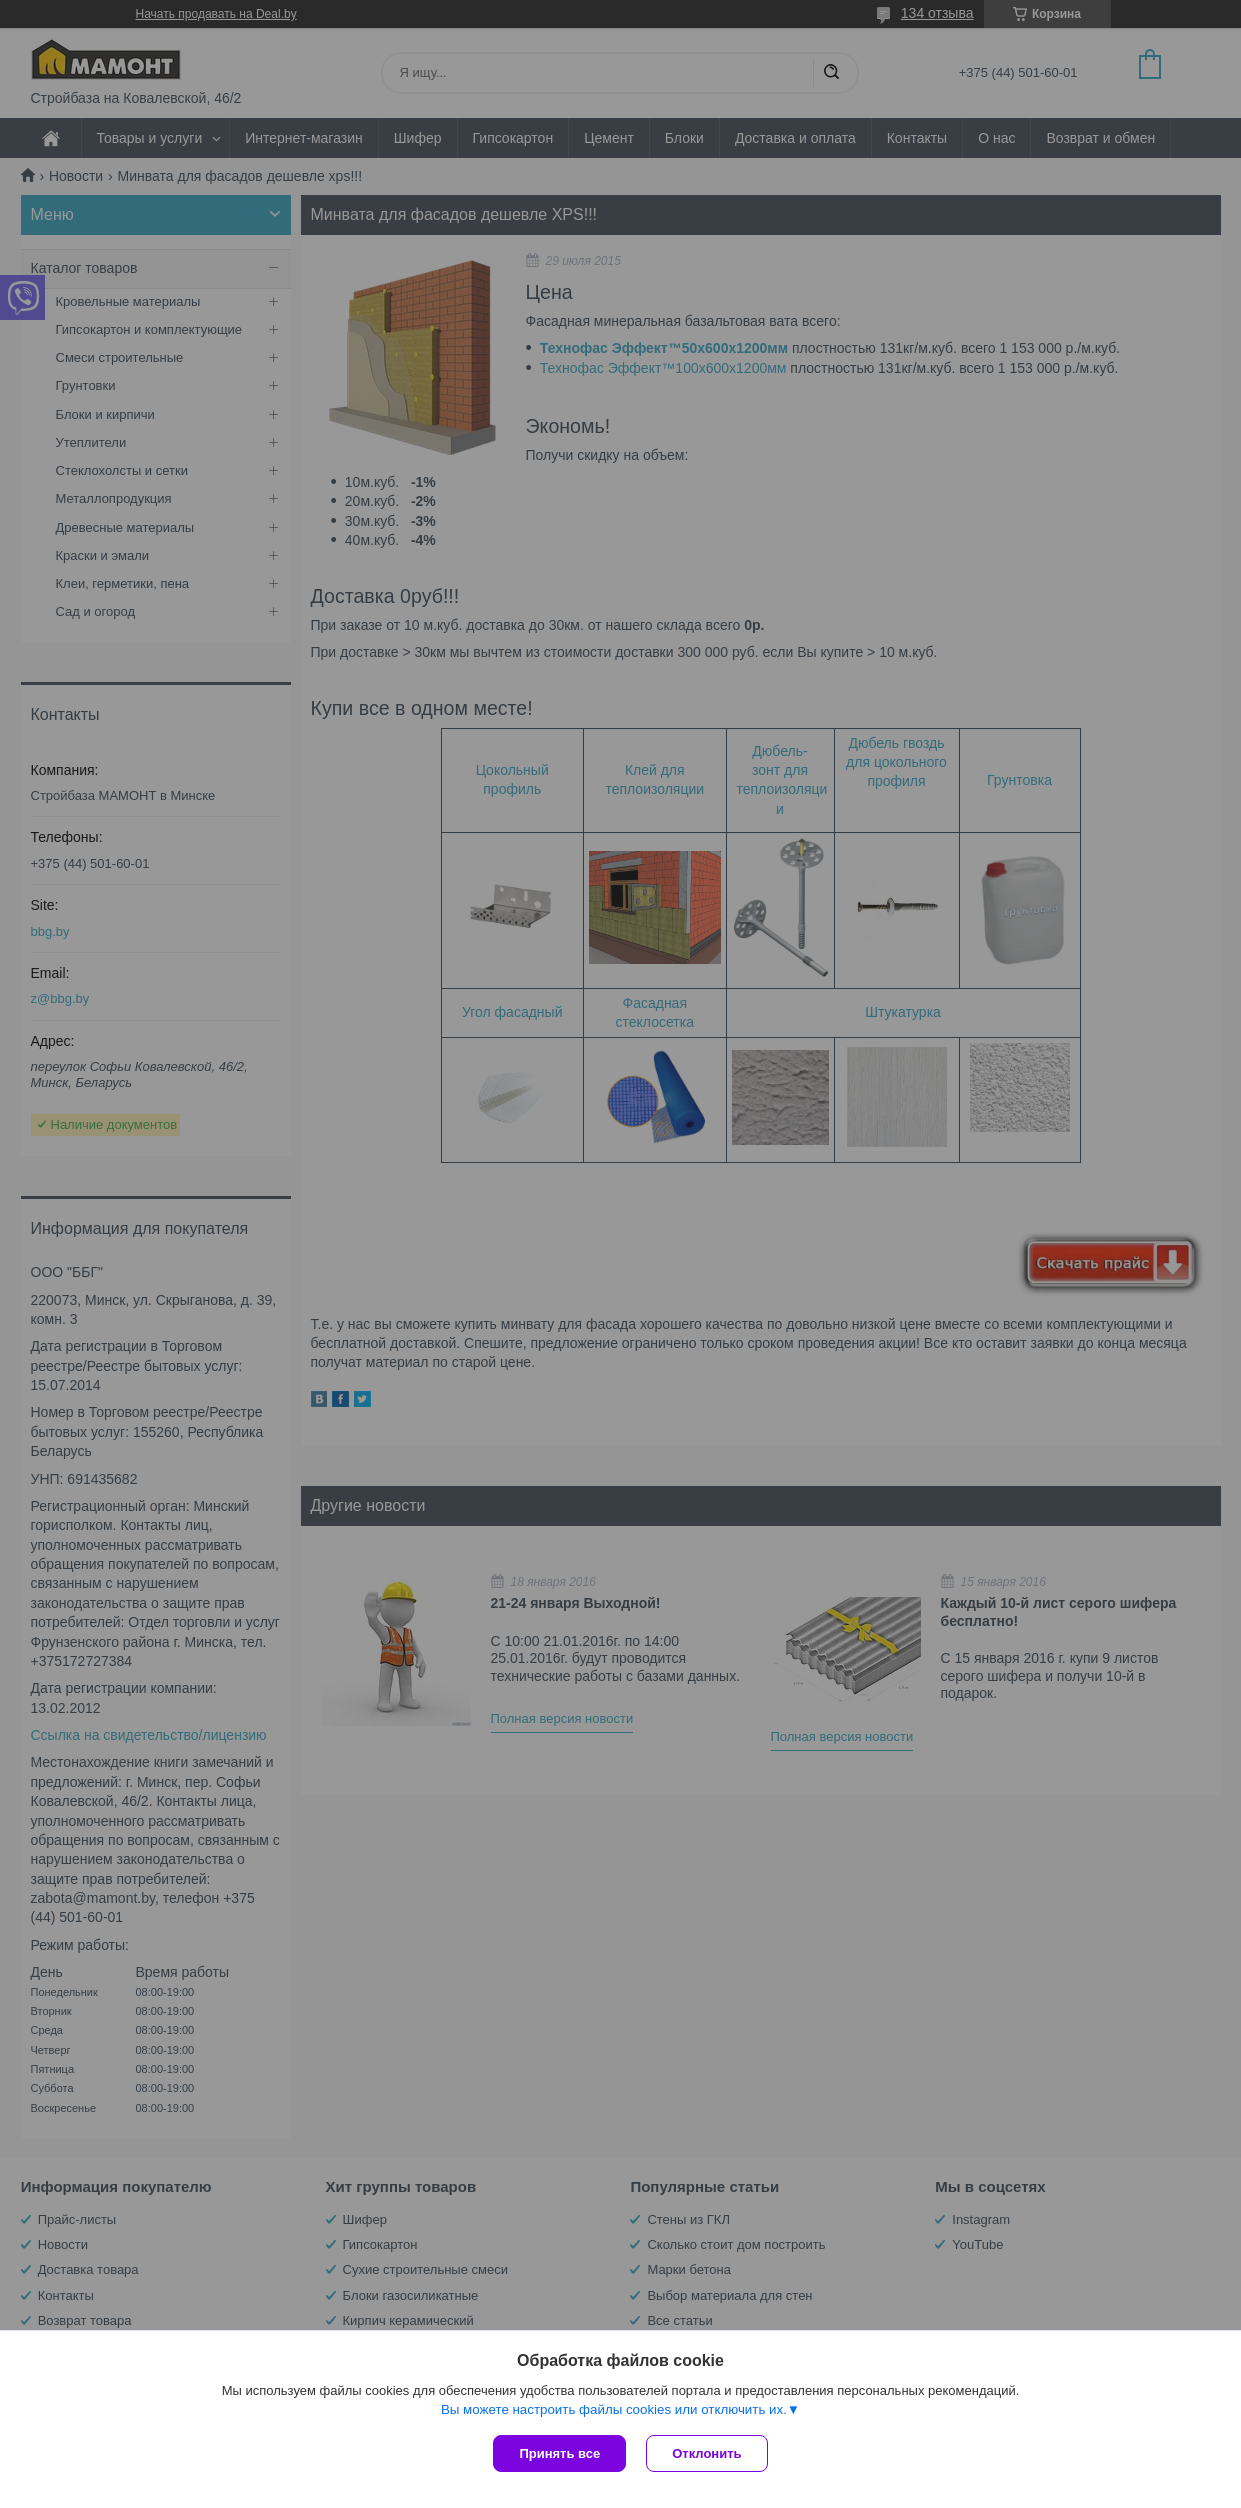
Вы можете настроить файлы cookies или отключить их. (614, 2409)
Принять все (559, 2453)
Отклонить (706, 2453)
